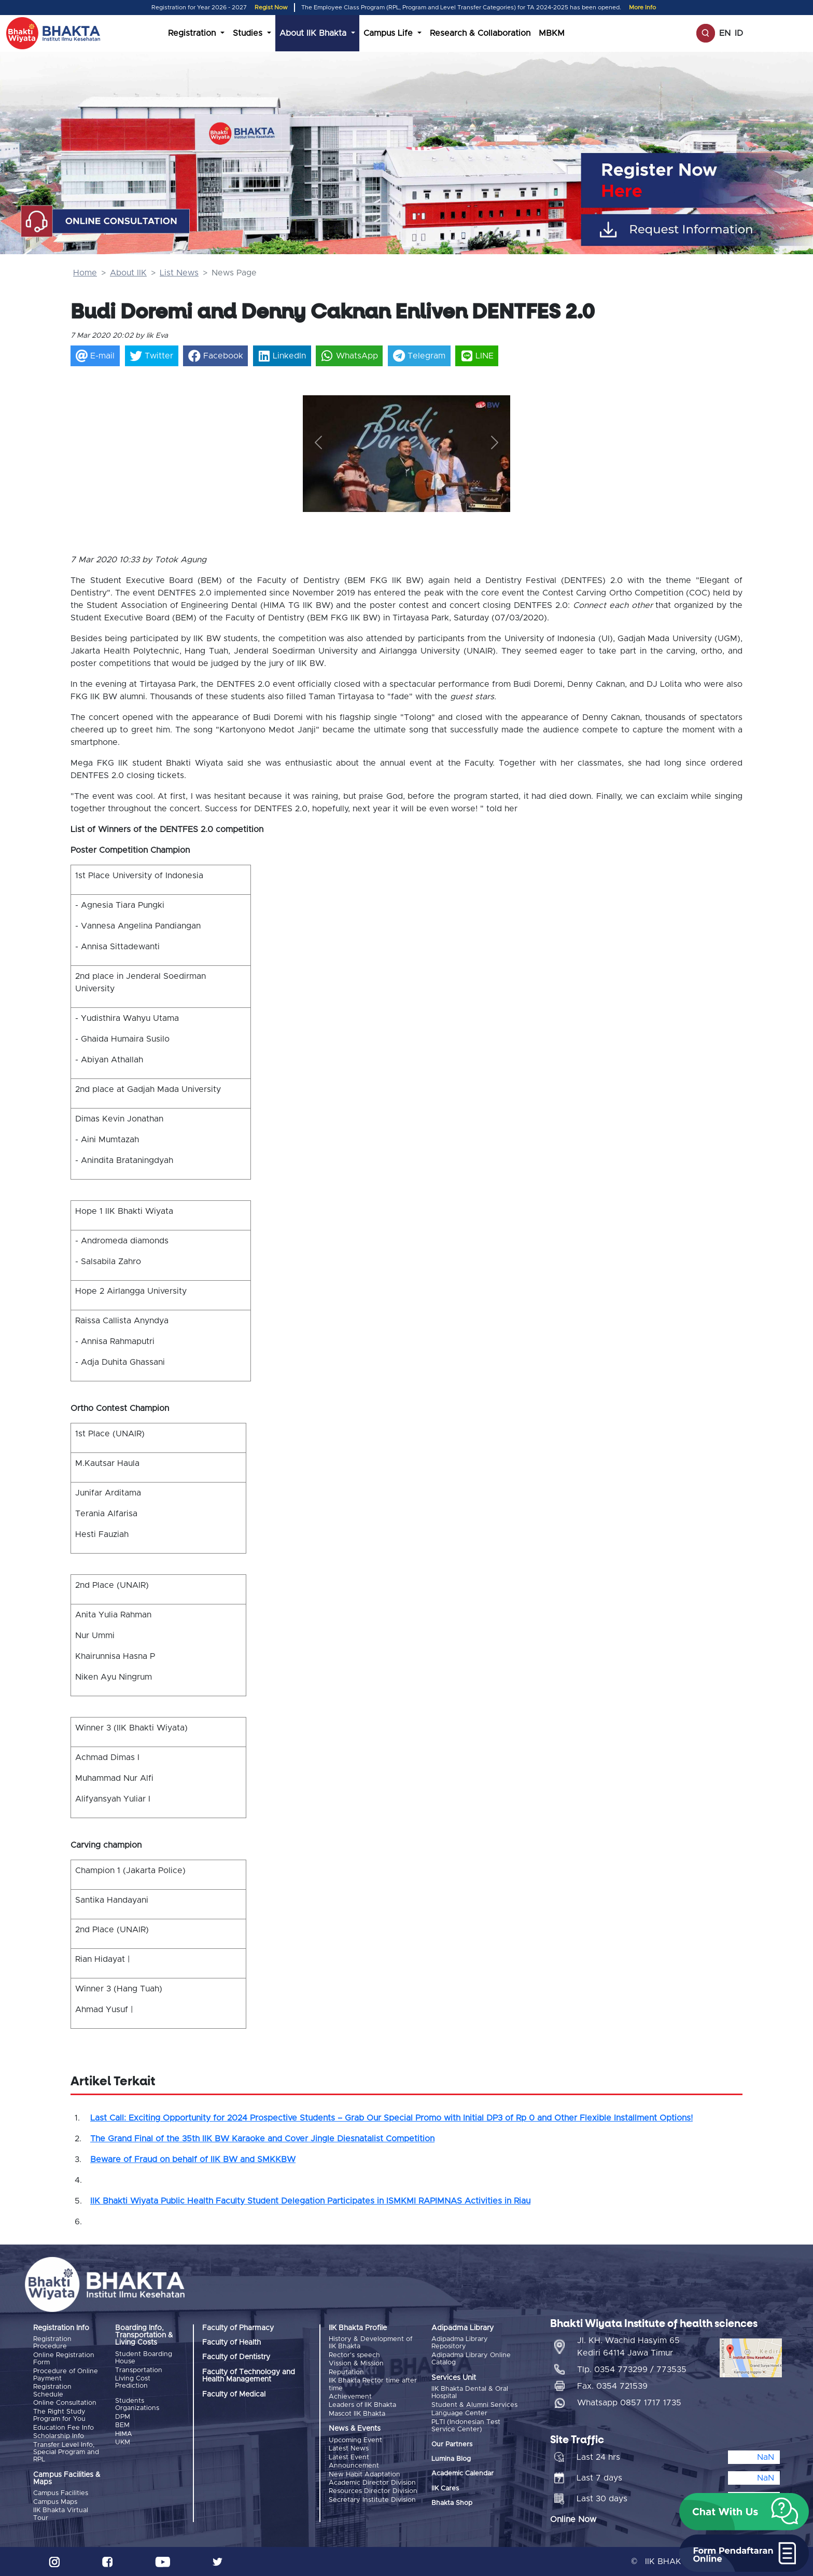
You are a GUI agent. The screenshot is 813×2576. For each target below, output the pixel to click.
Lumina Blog (451, 2459)
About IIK (128, 273)
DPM (122, 2416)
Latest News (349, 2448)
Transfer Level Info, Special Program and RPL (66, 2452)
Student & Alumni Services (474, 2405)
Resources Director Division (373, 2491)
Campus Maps (55, 2501)
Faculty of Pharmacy (238, 2328)
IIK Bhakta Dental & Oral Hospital (469, 2393)
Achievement (350, 2396)
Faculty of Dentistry (236, 2357)
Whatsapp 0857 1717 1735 (629, 2402)
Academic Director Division (372, 2482)
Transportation (138, 2370)
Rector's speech (354, 2355)
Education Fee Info (63, 2427)
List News (179, 273)
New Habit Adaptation (364, 2474)
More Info (642, 7)
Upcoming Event (355, 2439)
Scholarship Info (58, 2436)
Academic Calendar (462, 2473)
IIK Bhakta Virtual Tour (60, 2514)
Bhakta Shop (451, 2503)
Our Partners (451, 2444)
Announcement (354, 2465)
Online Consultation (64, 2403)
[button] (318, 442)
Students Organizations (137, 2405)
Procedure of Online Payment (65, 2375)
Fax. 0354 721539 (612, 2385)
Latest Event (349, 2457)
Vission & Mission (356, 2363)
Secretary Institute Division (372, 2499)
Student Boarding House (143, 2358)
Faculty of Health (231, 2342)
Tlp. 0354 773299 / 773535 (631, 2369)
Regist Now (271, 7)
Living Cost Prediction (132, 2382)
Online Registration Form (63, 2359)
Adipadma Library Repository (459, 2343)
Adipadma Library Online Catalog (471, 2359)
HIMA (123, 2433)
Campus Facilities (60, 2493)
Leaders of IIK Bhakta (362, 2405)
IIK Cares (445, 2488)
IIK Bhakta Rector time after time (373, 2384)
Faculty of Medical (233, 2394)
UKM (122, 2442)
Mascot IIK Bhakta (357, 2413)
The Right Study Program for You (59, 2415)
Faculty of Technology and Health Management (248, 2376)
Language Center (459, 2413)
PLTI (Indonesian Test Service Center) (465, 2425)
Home (85, 273)
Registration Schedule (52, 2391)
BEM (122, 2425)
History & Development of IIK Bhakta (370, 2343)
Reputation (346, 2372)
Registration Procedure (52, 2343)
